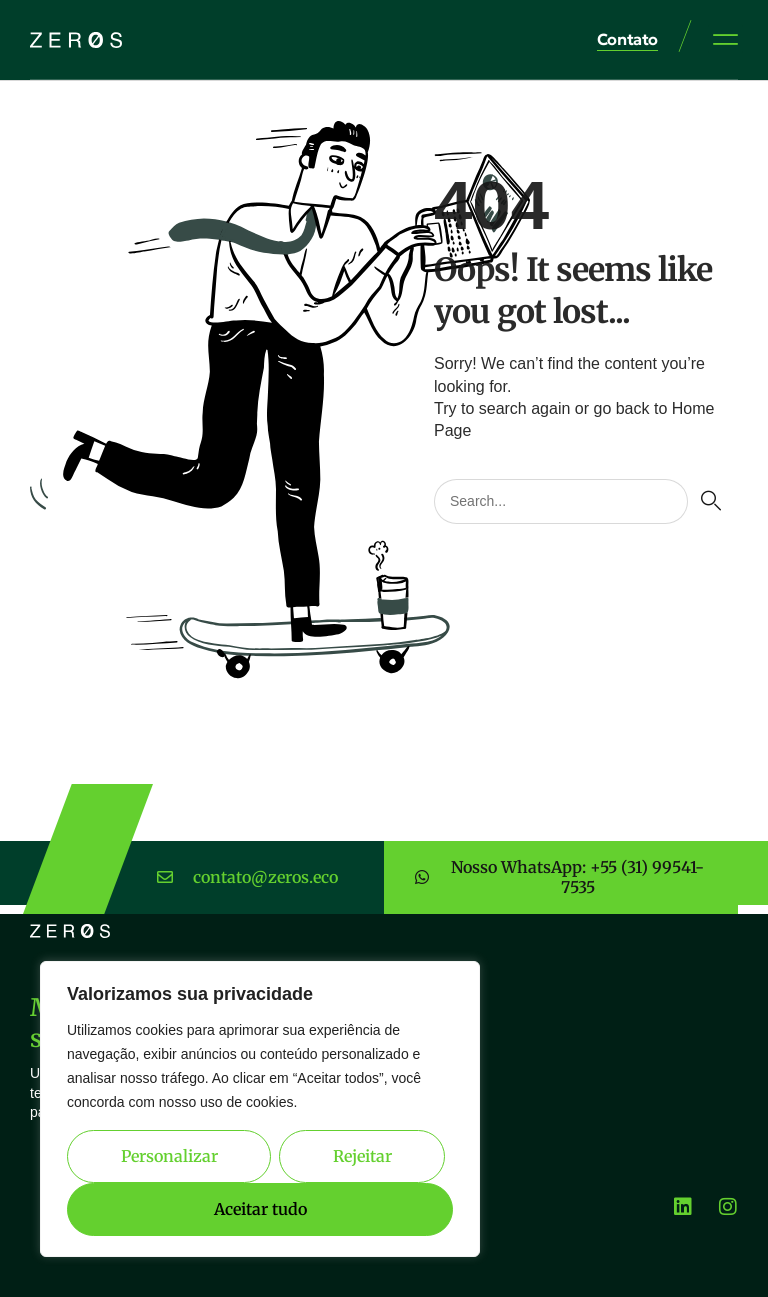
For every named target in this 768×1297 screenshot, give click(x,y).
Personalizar (169, 1156)
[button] (725, 39)
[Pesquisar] (710, 501)
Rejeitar (362, 1156)
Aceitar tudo (260, 1209)
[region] (260, 1109)
